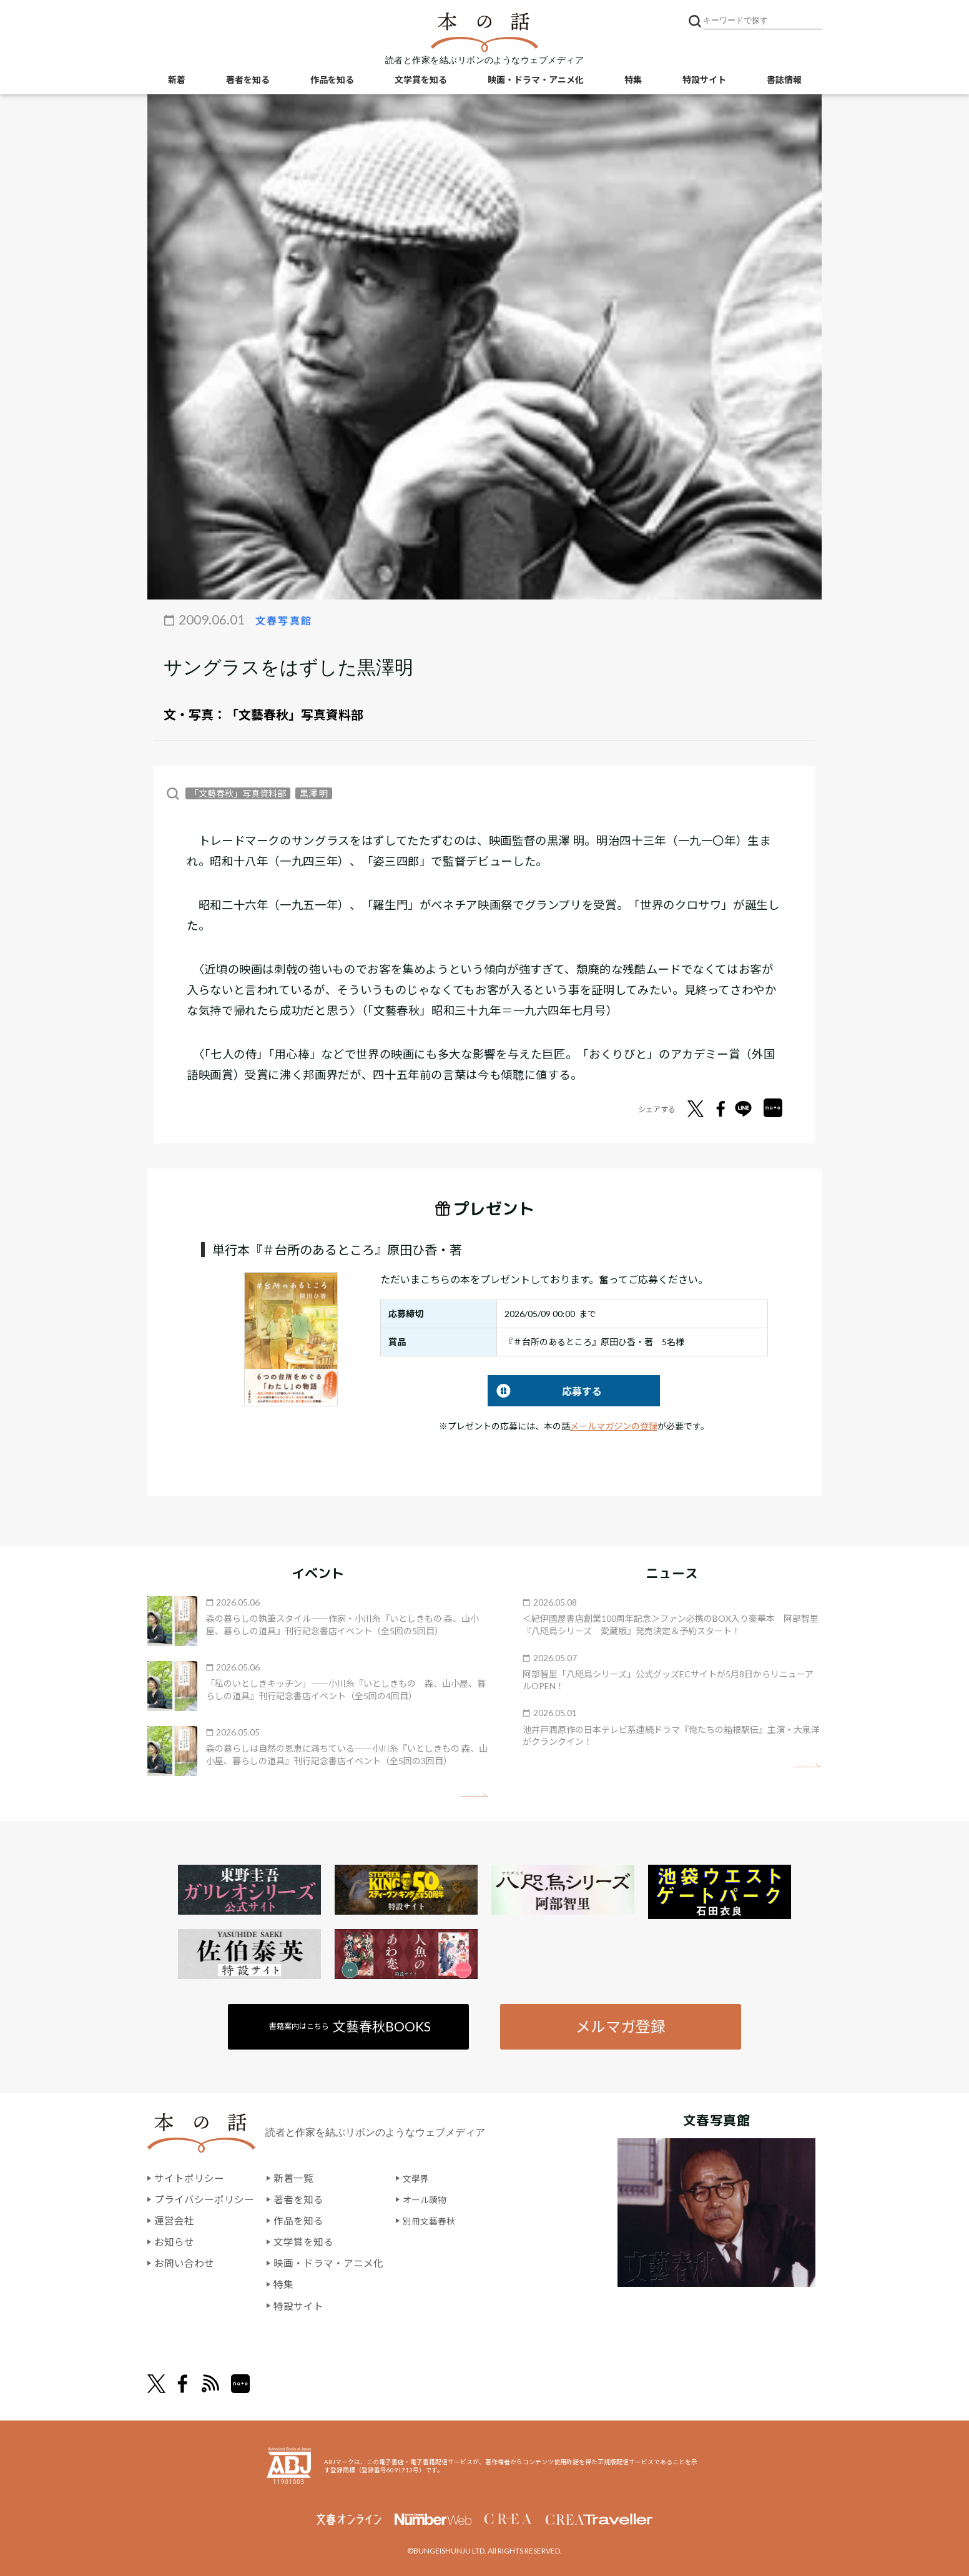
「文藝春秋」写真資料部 (294, 714)
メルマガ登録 (620, 2025)
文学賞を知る (421, 81)
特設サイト (704, 81)
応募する (545, 1390)
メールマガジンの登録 (613, 1425)
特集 (633, 81)
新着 (176, 81)
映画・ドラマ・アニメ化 (536, 81)
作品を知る (332, 81)
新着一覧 (293, 2178)
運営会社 (174, 2220)
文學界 (418, 2178)
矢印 (474, 1794)
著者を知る (248, 81)
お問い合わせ (184, 2262)
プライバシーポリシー (204, 2200)
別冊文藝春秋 (433, 2220)
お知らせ (174, 2242)
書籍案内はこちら (351, 2025)
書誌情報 (784, 81)
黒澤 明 (314, 792)
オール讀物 (428, 2200)
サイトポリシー (189, 2178)
